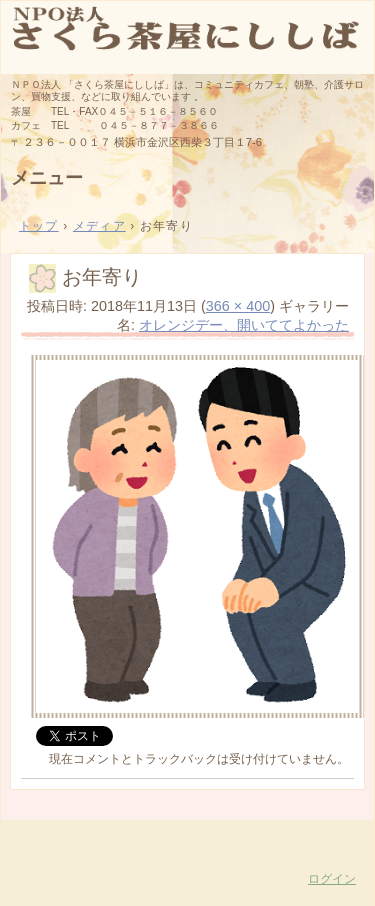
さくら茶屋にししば (187, 36)
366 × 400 (238, 306)
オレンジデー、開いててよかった (244, 325)
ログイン (332, 879)
